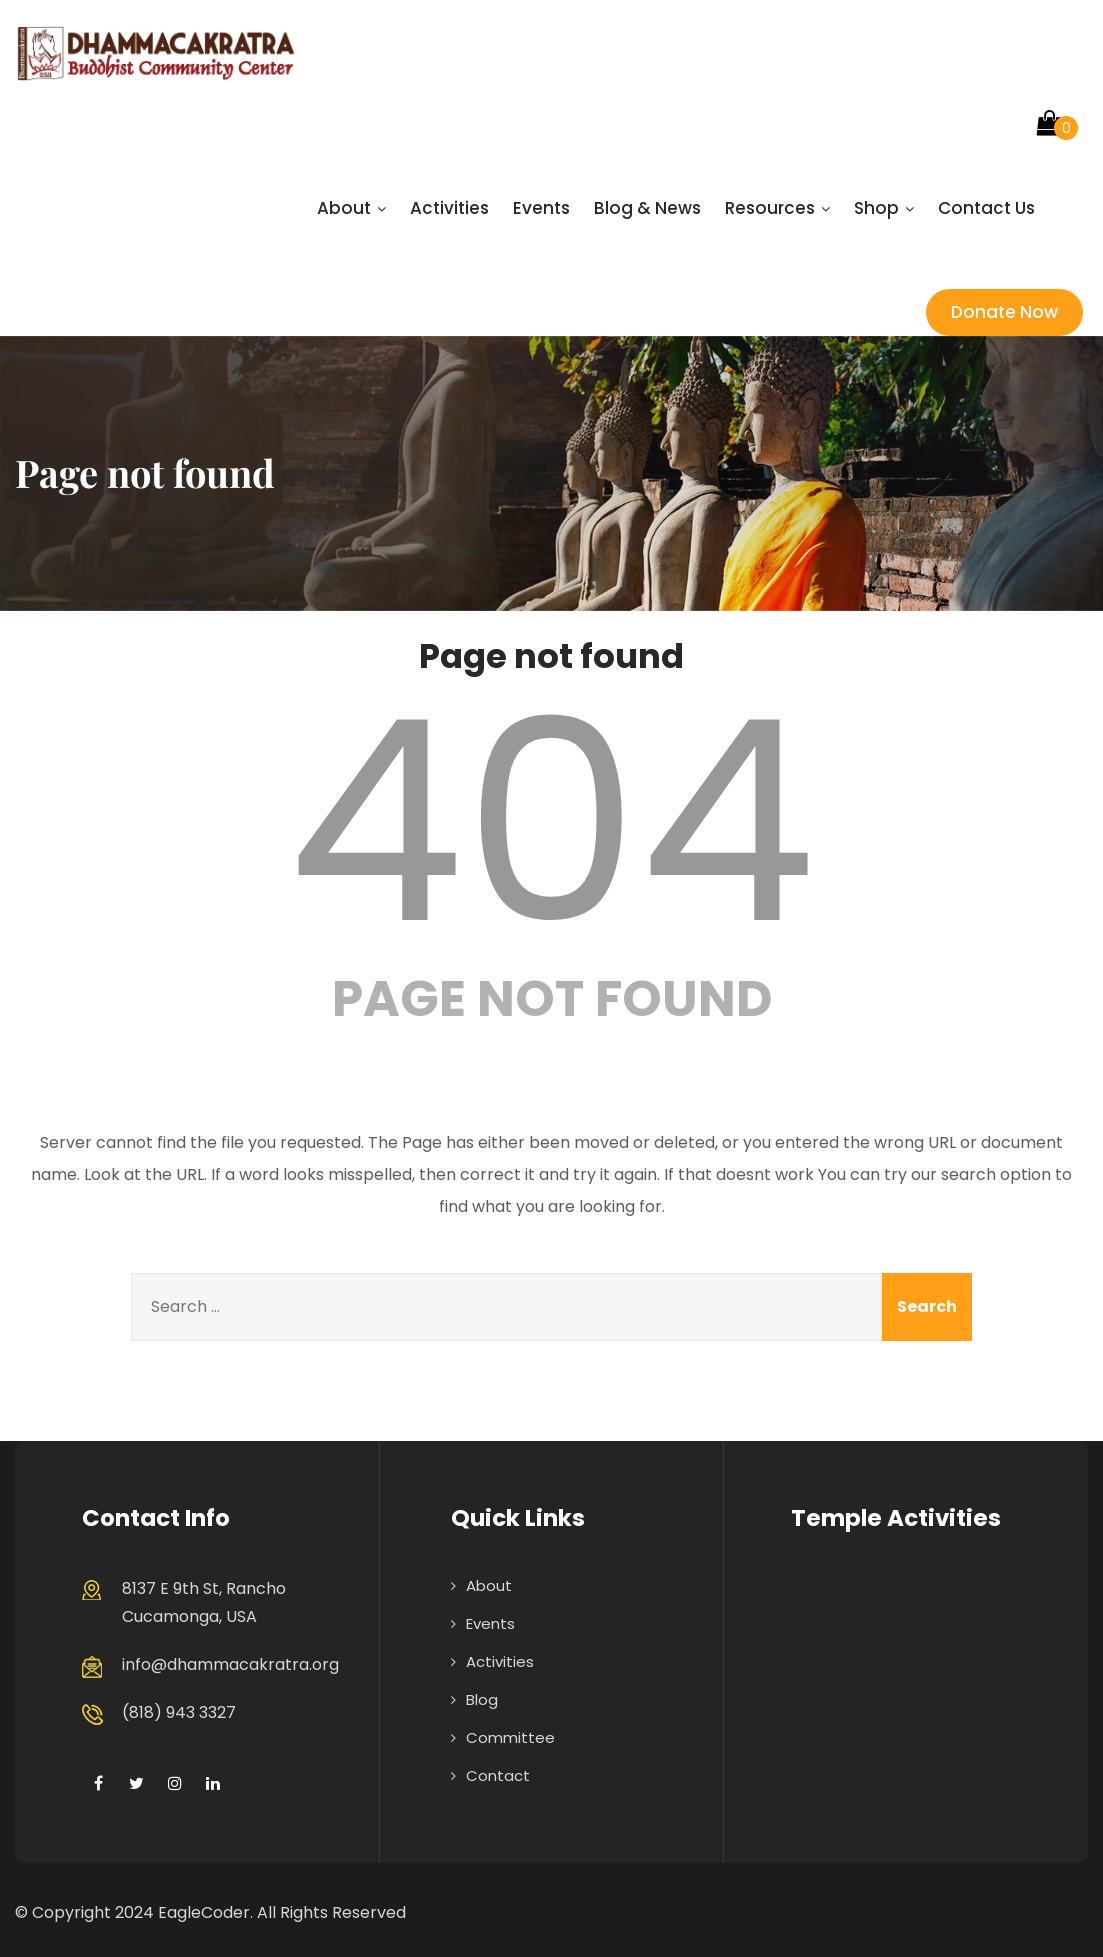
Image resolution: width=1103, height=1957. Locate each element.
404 (552, 822)
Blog (482, 1699)
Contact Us (986, 208)
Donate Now (1004, 312)
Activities (449, 208)
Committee (510, 1737)
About (351, 208)
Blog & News (647, 208)
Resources (777, 208)
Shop (884, 208)
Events (541, 208)
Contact (498, 1775)
